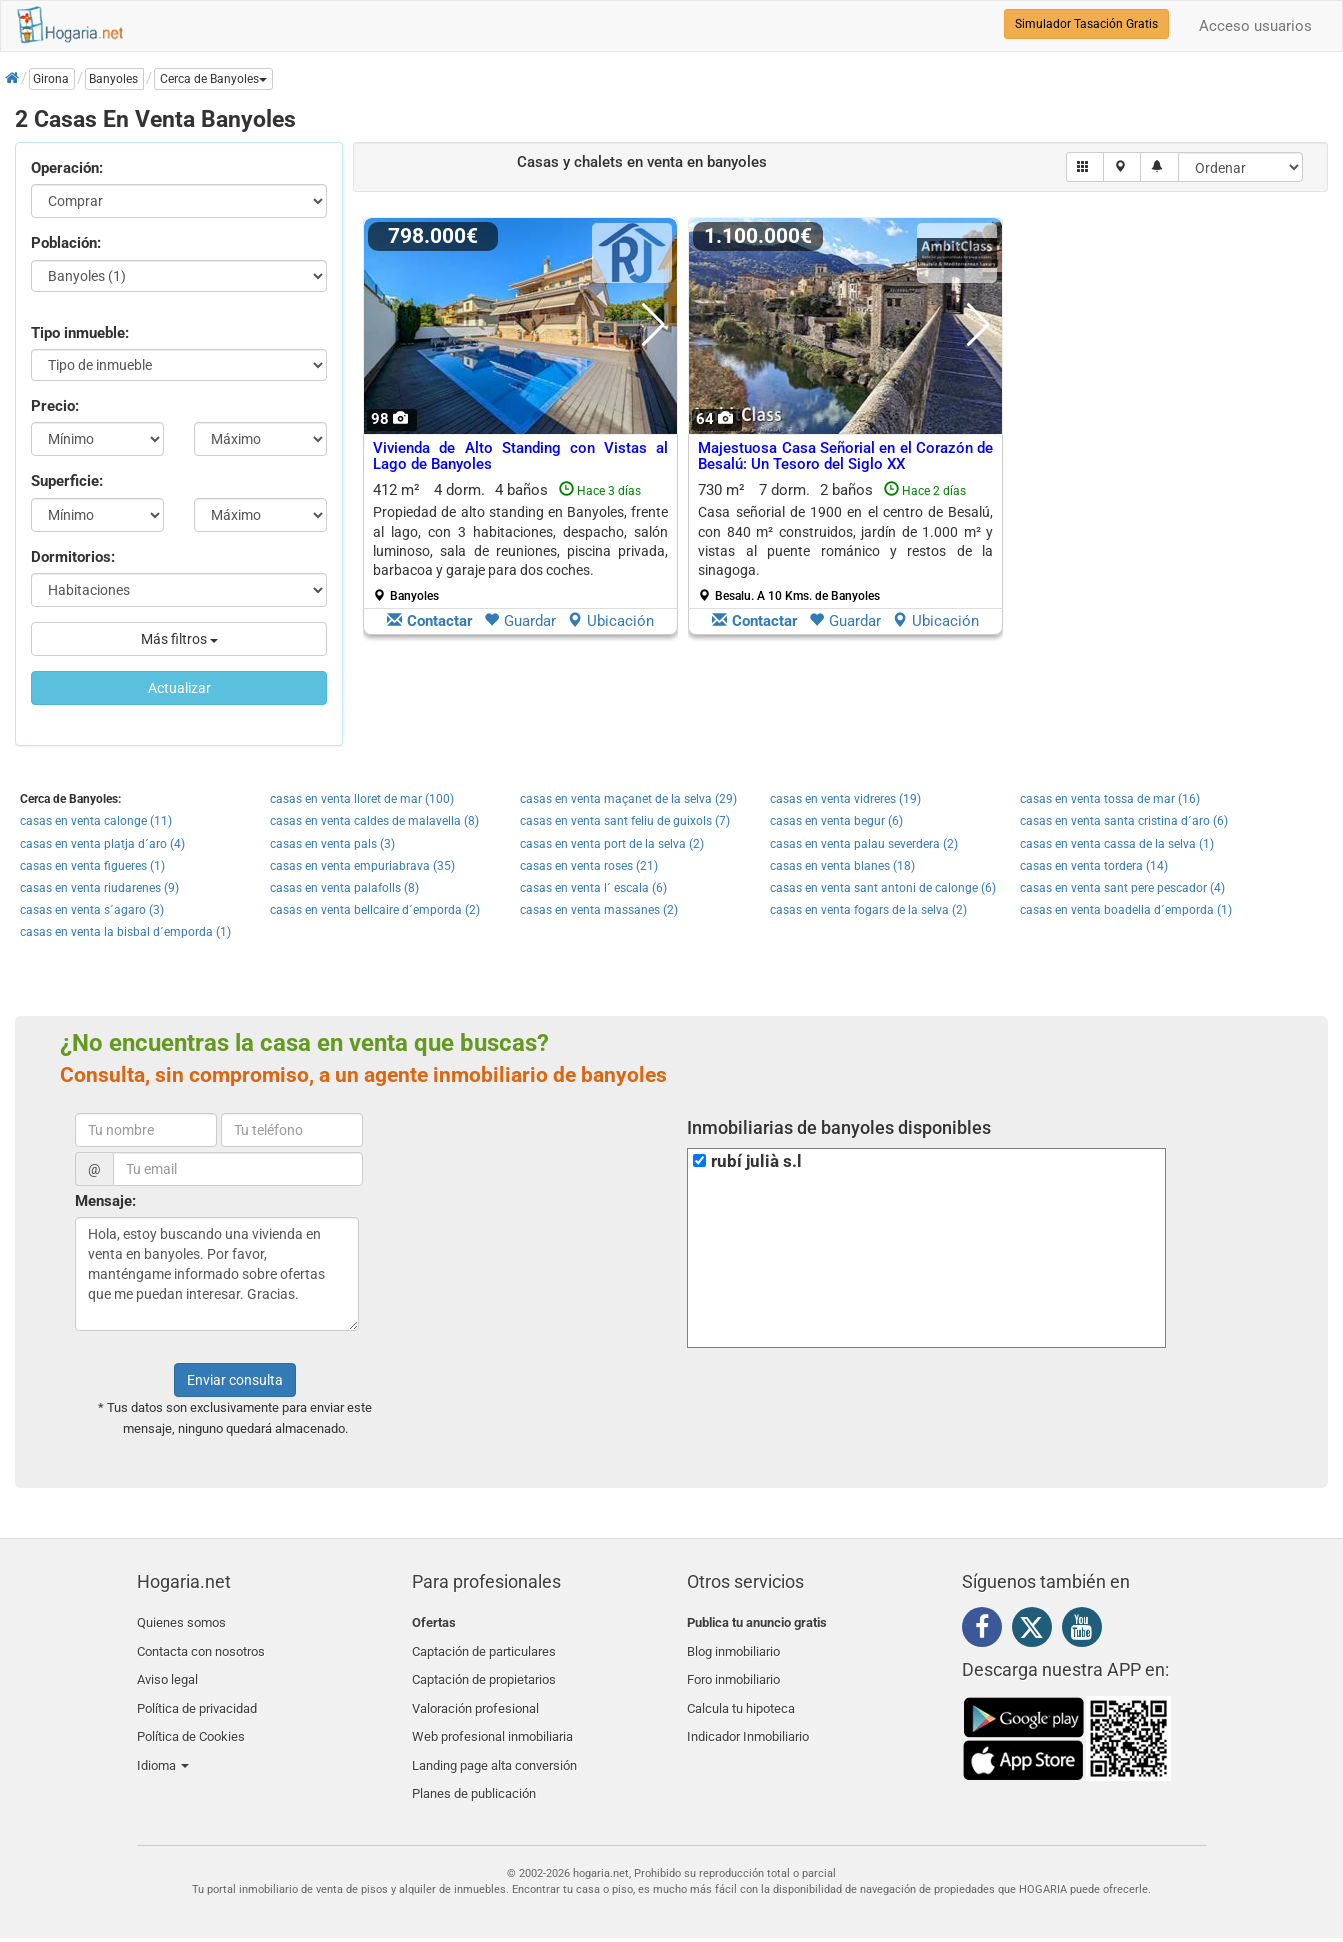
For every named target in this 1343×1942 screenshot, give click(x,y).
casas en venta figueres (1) (92, 866)
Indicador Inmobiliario (748, 1717)
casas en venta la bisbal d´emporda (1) (125, 932)
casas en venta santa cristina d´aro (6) (1124, 821)
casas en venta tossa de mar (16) (1110, 799)
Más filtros (179, 639)
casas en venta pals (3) (332, 844)
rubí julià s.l (756, 1161)
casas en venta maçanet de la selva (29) (628, 799)
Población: (66, 243)
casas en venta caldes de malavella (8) (374, 821)
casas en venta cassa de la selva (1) (1117, 844)
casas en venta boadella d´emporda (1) (1126, 910)
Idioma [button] (163, 1740)
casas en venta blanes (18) (842, 866)
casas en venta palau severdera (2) (864, 844)
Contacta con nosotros (201, 1646)
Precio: (55, 406)
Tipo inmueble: (80, 333)
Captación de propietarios (484, 1669)
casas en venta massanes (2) (599, 910)
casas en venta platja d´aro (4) (102, 844)
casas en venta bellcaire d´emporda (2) (375, 910)
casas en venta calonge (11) (96, 821)
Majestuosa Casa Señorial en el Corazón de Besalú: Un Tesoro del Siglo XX (845, 456)
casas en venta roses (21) (589, 866)
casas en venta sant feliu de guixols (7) (625, 821)
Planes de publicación (474, 1764)
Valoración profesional (475, 1693)
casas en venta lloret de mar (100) (362, 799)
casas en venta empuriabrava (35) (362, 866)
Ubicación (610, 621)
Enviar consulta (235, 1380)
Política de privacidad (197, 1693)
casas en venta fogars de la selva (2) (868, 910)
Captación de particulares (484, 1646)
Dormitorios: (73, 557)
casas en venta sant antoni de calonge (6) (883, 888)
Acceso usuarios (1255, 26)
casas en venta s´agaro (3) (92, 910)
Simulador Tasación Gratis (1086, 24)
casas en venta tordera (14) (1094, 866)
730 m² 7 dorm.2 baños (845, 542)
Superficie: (67, 481)
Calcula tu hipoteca (741, 1693)
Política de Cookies (191, 1717)
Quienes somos (181, 1622)
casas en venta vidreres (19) (845, 799)
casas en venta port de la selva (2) (612, 844)
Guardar (520, 621)
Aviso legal (167, 1669)
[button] (213, 79)
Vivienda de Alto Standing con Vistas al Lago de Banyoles (520, 456)
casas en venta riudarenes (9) (99, 888)
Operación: (67, 168)
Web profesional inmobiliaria (492, 1717)
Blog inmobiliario (733, 1646)
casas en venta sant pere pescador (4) (1122, 888)
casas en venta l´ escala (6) (593, 888)
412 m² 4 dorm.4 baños (520, 542)
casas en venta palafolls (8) (344, 888)
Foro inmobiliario (733, 1669)
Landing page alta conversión (494, 1740)
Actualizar (179, 688)
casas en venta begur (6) (836, 821)
